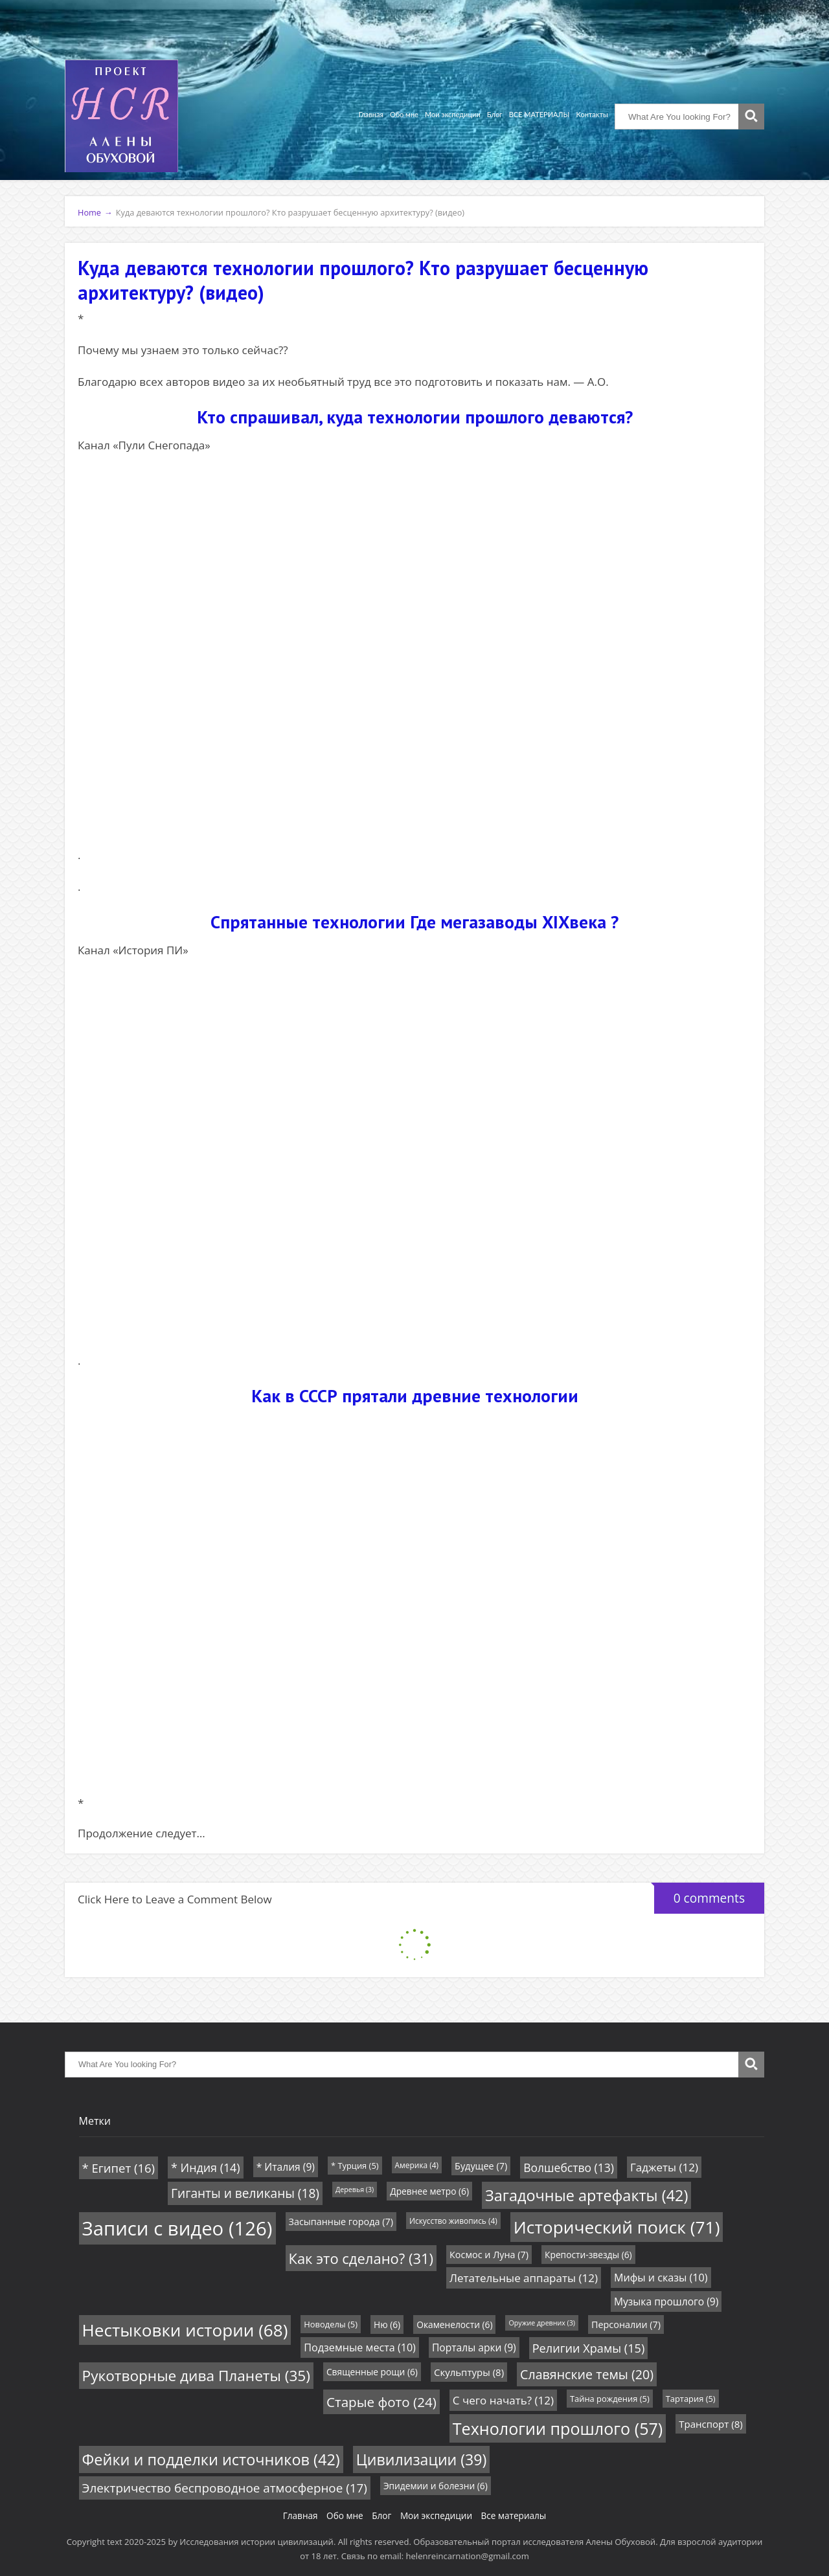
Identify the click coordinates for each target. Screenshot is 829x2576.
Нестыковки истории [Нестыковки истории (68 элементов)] (185, 2330)
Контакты (592, 114)
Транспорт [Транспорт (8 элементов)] (710, 2423)
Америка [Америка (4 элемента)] (417, 2165)
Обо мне (404, 114)
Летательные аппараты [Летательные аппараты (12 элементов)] (523, 2277)
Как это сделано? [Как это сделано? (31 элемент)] (361, 2258)
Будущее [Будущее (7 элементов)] (481, 2166)
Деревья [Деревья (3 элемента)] (354, 2189)
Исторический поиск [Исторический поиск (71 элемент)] (617, 2227)
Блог (495, 114)
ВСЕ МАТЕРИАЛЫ (539, 114)
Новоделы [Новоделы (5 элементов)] (331, 2324)
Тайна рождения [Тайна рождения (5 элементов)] (610, 2398)
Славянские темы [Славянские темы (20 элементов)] (586, 2374)
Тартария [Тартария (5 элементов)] (691, 2398)
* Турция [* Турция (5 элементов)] (355, 2165)
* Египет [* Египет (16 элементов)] (118, 2168)
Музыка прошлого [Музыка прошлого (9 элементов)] (666, 2301)
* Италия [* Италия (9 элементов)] (285, 2167)
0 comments (699, 1895)
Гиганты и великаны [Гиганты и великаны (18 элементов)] (245, 2193)
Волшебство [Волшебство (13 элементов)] (568, 2167)
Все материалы (514, 2515)
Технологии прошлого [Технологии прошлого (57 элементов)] (558, 2428)
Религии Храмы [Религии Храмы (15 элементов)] (588, 2348)
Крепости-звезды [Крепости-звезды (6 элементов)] (588, 2254)
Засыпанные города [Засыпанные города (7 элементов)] (341, 2221)
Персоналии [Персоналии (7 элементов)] (626, 2324)
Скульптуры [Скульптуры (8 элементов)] (469, 2372)
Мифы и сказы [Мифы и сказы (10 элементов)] (661, 2277)
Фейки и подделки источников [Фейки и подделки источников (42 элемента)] (211, 2459)
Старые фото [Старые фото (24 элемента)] (381, 2402)
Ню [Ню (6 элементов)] (387, 2324)
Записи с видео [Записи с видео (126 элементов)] (177, 2228)
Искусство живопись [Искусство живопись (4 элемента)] (453, 2220)
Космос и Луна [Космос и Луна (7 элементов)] (488, 2254)
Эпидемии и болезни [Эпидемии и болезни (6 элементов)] (435, 2486)
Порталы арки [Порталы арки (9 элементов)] (474, 2347)
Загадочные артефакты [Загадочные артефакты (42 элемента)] (586, 2195)
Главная (371, 114)
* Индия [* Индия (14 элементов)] (205, 2167)
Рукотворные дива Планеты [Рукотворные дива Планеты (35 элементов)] (196, 2376)
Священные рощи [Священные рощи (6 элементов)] (372, 2372)
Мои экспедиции (453, 114)
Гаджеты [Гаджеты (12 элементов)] (664, 2167)
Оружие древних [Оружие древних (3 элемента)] (541, 2322)
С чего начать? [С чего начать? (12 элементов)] (503, 2400)
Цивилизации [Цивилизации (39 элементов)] (421, 2459)
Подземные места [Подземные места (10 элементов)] (360, 2347)
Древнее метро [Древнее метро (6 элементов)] (429, 2191)
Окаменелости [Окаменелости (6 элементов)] (454, 2324)
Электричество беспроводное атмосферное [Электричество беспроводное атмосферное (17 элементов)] (224, 2488)
